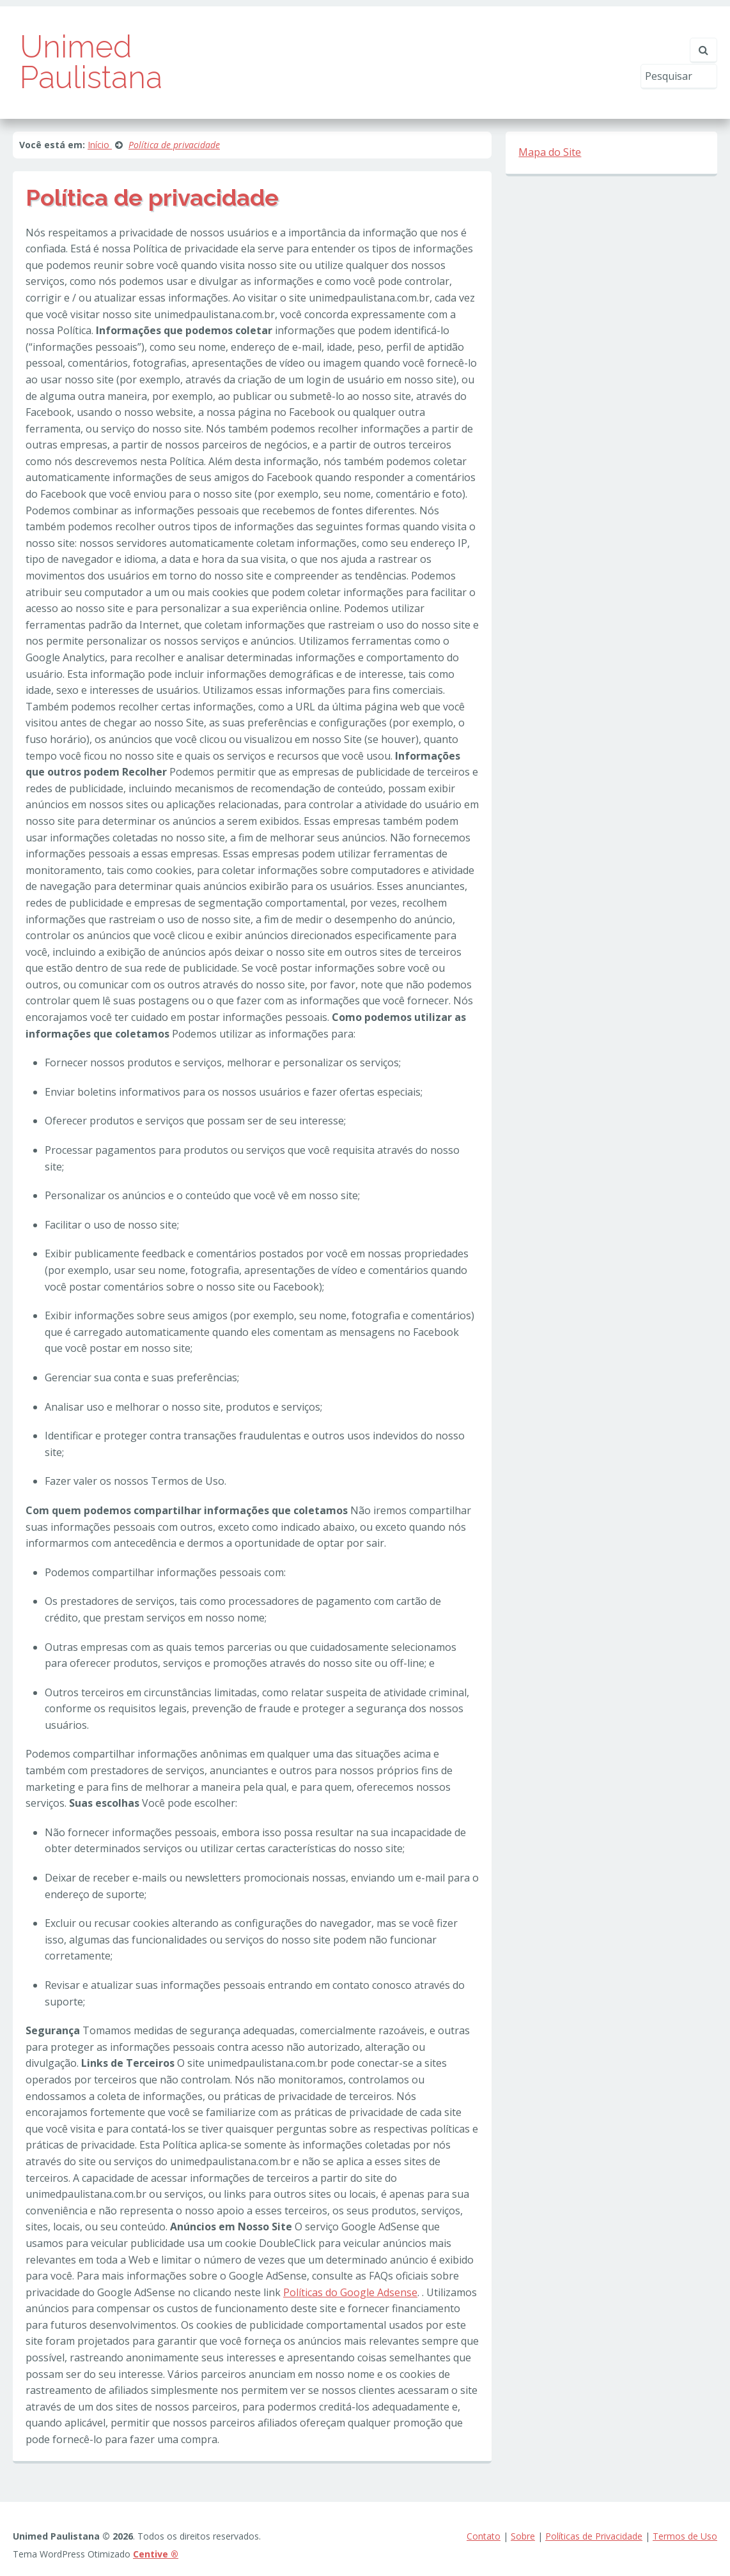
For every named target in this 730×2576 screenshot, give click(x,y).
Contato (484, 2536)
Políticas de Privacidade (593, 2536)
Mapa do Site (549, 152)
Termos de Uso (685, 2536)
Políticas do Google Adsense (350, 2292)
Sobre (523, 2536)
